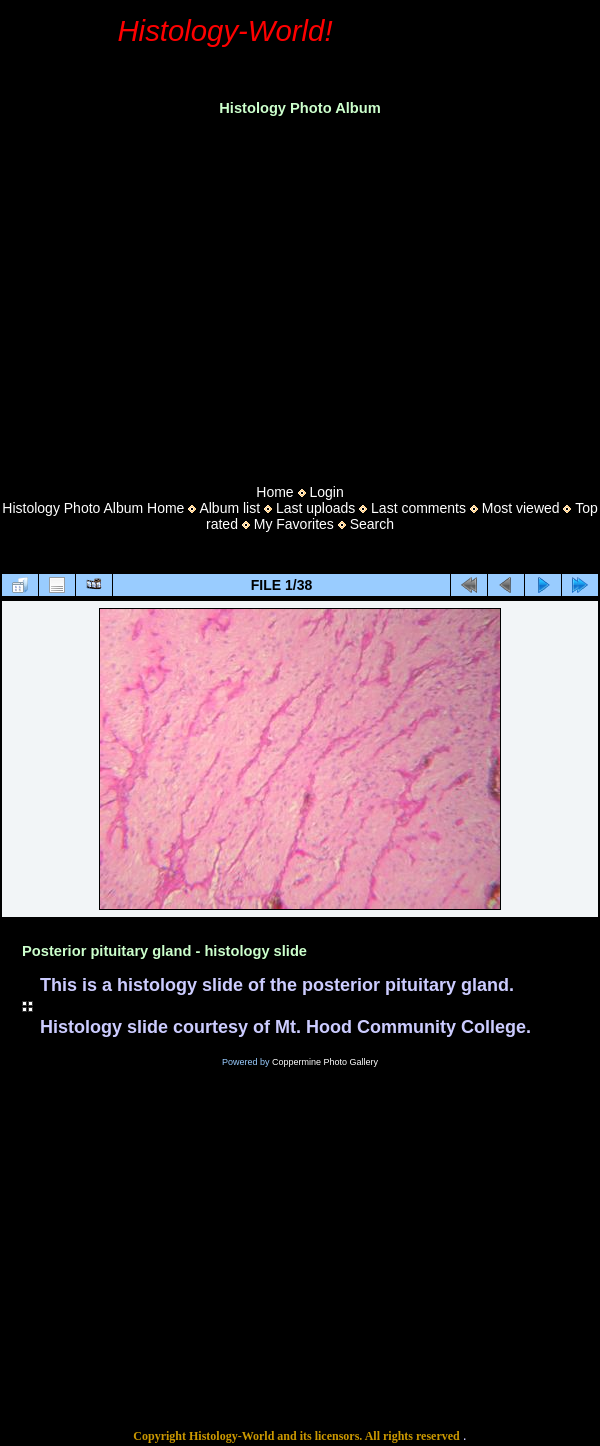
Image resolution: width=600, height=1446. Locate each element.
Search (372, 524)
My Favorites (294, 524)
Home (274, 492)
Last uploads (315, 508)
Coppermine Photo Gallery (325, 1062)
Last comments (418, 508)
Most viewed (521, 508)
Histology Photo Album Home (93, 508)
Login (326, 492)
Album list (229, 508)
